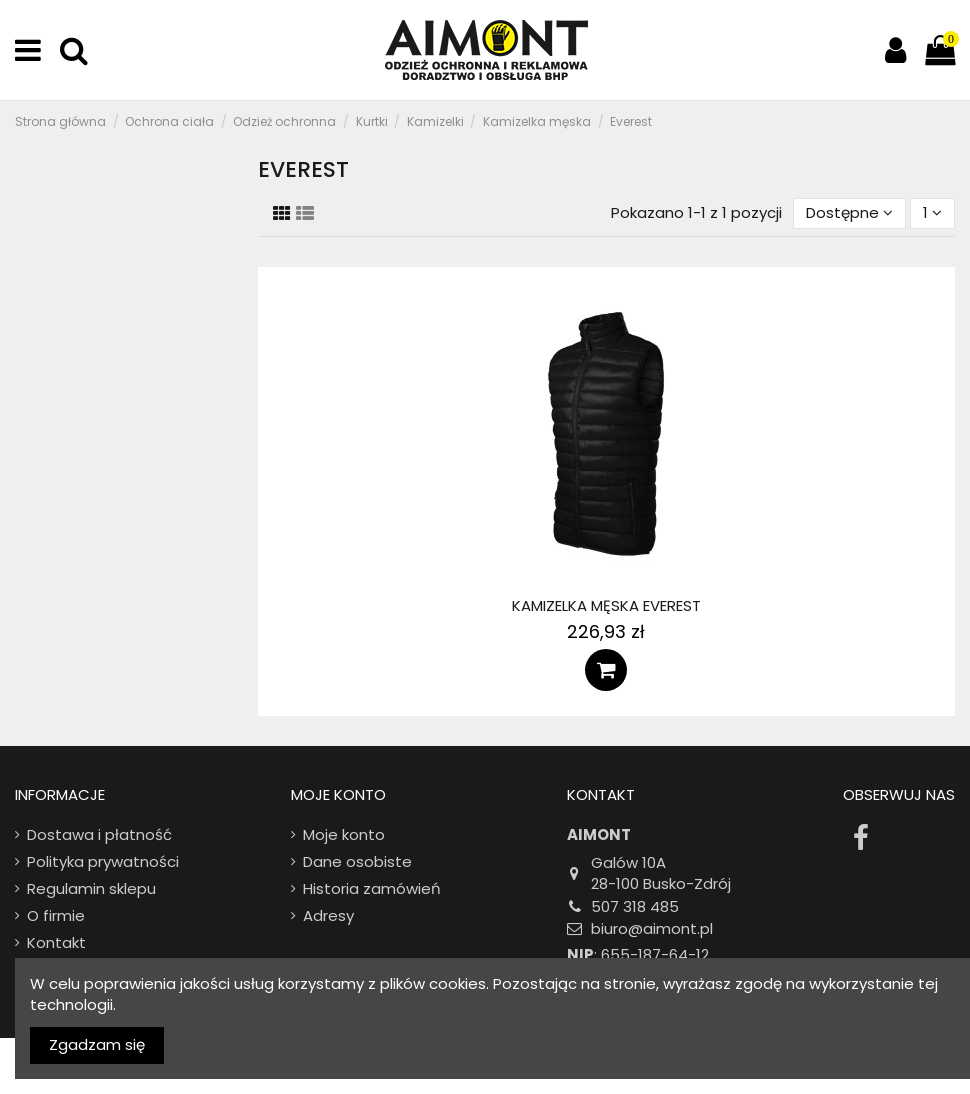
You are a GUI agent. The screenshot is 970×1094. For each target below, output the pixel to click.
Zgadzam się (97, 1044)
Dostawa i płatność (99, 834)
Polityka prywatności (103, 861)
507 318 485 (635, 906)
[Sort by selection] (849, 213)
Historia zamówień (372, 888)
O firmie (56, 915)
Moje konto (344, 834)
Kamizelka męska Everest (606, 605)
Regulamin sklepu (91, 888)
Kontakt (56, 942)
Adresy (328, 915)
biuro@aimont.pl (652, 928)
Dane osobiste (357, 861)
